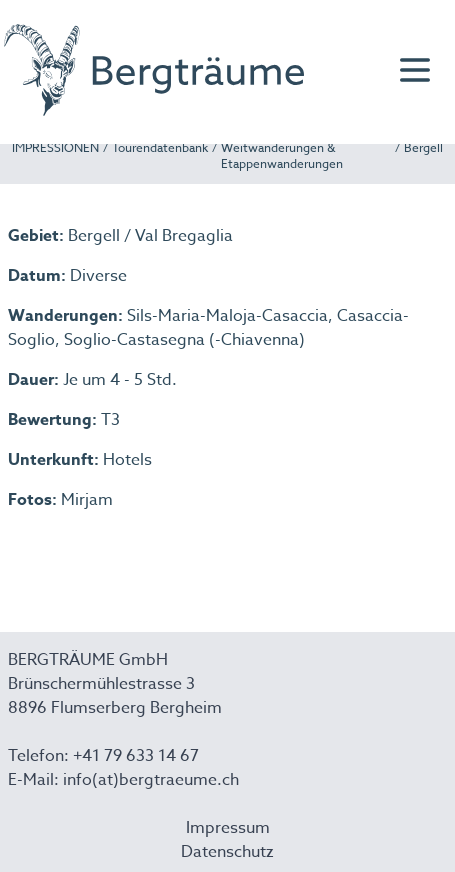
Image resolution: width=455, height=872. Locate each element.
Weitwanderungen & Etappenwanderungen (282, 155)
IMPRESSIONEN (55, 147)
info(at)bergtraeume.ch (151, 780)
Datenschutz (227, 852)
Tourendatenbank (160, 147)
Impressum (228, 828)
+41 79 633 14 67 (136, 756)
